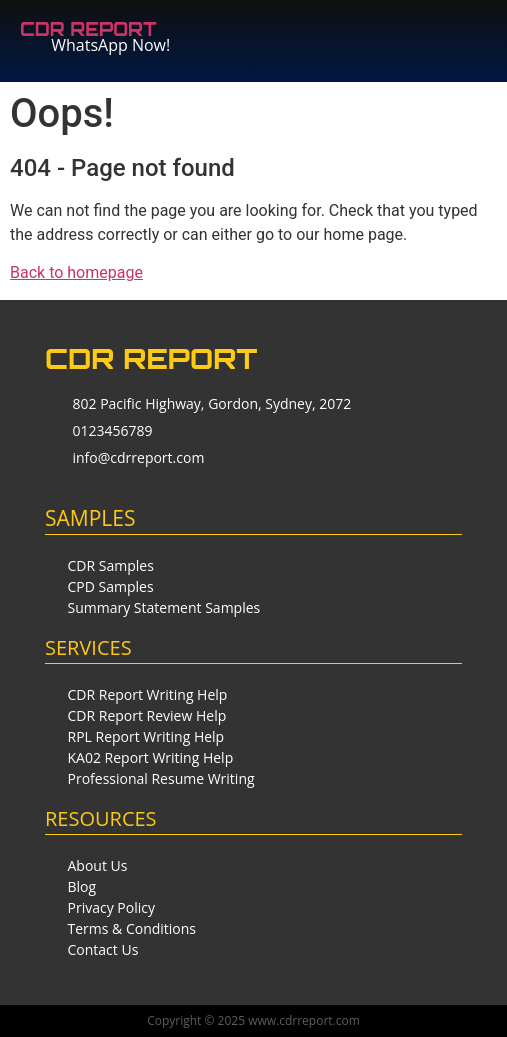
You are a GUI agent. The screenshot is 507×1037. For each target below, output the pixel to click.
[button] (403, 31)
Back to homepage (76, 272)
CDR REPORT (88, 29)
